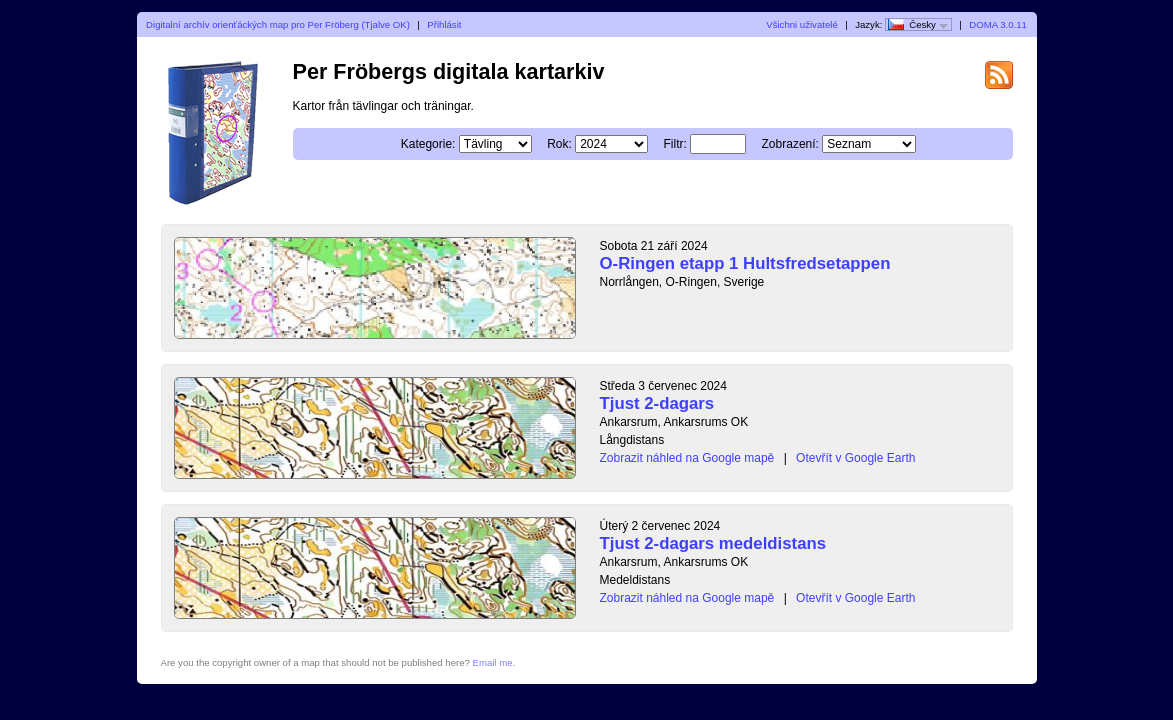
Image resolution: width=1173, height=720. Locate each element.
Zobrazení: (790, 144)
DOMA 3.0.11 (998, 24)
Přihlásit (444, 24)
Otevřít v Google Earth (855, 458)
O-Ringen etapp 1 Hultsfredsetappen (745, 263)
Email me (493, 662)
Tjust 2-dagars (657, 403)
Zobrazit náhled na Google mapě (687, 458)
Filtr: (675, 144)
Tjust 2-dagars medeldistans (713, 543)
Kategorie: (428, 144)
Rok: (559, 144)
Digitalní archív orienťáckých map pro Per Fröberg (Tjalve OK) (278, 24)
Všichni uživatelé (801, 24)
